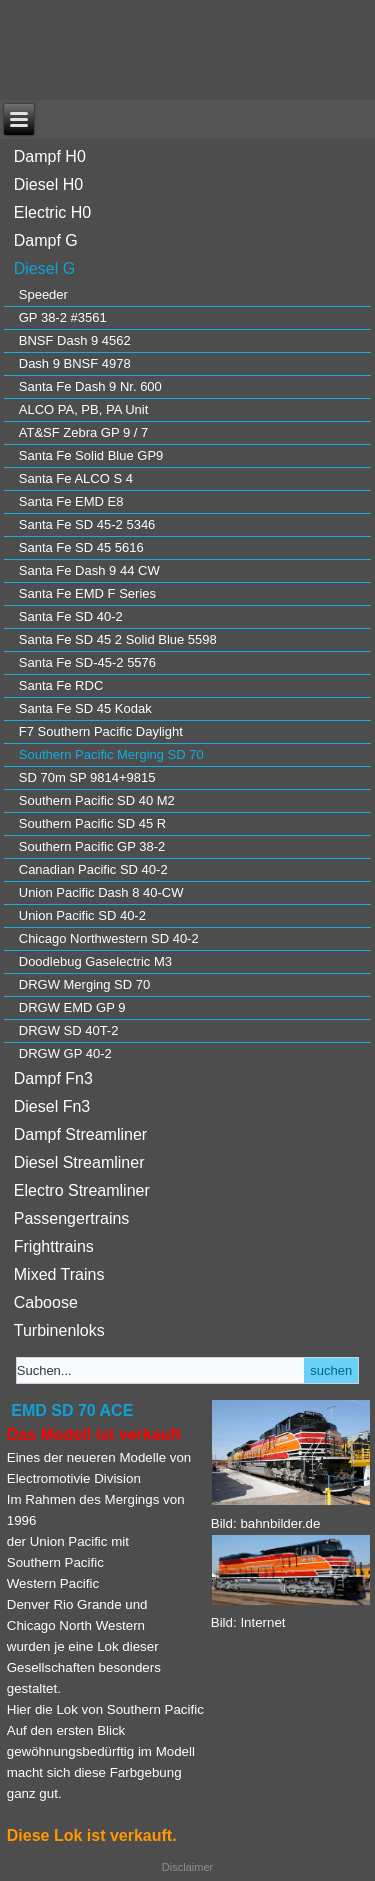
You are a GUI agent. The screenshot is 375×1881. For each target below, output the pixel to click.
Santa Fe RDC (61, 685)
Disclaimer (187, 1867)
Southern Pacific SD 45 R (92, 823)
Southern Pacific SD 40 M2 (97, 800)
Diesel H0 (48, 184)
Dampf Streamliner (80, 1134)
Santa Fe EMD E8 (71, 501)
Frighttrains (54, 1246)
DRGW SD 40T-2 (69, 1030)
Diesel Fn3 (52, 1106)
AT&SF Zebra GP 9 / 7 (84, 432)
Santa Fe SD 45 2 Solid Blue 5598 (118, 639)
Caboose (46, 1302)
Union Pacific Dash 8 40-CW (101, 892)
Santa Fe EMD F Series (87, 593)
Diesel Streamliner (79, 1162)
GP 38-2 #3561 (63, 317)
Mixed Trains (59, 1274)
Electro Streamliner (82, 1190)
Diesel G (44, 268)
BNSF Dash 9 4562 (75, 340)
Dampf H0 (50, 156)
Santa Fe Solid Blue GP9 (91, 455)
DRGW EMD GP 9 (72, 1007)
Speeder (43, 294)
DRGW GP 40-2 (65, 1053)
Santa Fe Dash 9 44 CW (89, 570)
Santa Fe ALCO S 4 (76, 478)
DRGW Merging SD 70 (84, 984)
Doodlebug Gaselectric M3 (95, 961)
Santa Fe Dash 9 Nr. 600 (90, 386)
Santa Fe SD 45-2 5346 (87, 524)
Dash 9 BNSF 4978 (75, 363)
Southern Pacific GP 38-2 (92, 846)
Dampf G (46, 240)
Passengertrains (72, 1218)
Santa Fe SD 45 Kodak (85, 708)
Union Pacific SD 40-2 (82, 915)
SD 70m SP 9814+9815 (87, 777)
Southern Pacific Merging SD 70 (111, 754)
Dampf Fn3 (53, 1078)
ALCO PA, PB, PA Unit (84, 409)
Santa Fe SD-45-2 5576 (87, 662)
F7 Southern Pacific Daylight (101, 731)
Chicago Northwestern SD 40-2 (109, 938)
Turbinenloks (59, 1330)
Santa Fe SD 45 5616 (81, 547)
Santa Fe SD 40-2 (71, 616)
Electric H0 (52, 212)
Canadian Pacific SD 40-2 (93, 869)
